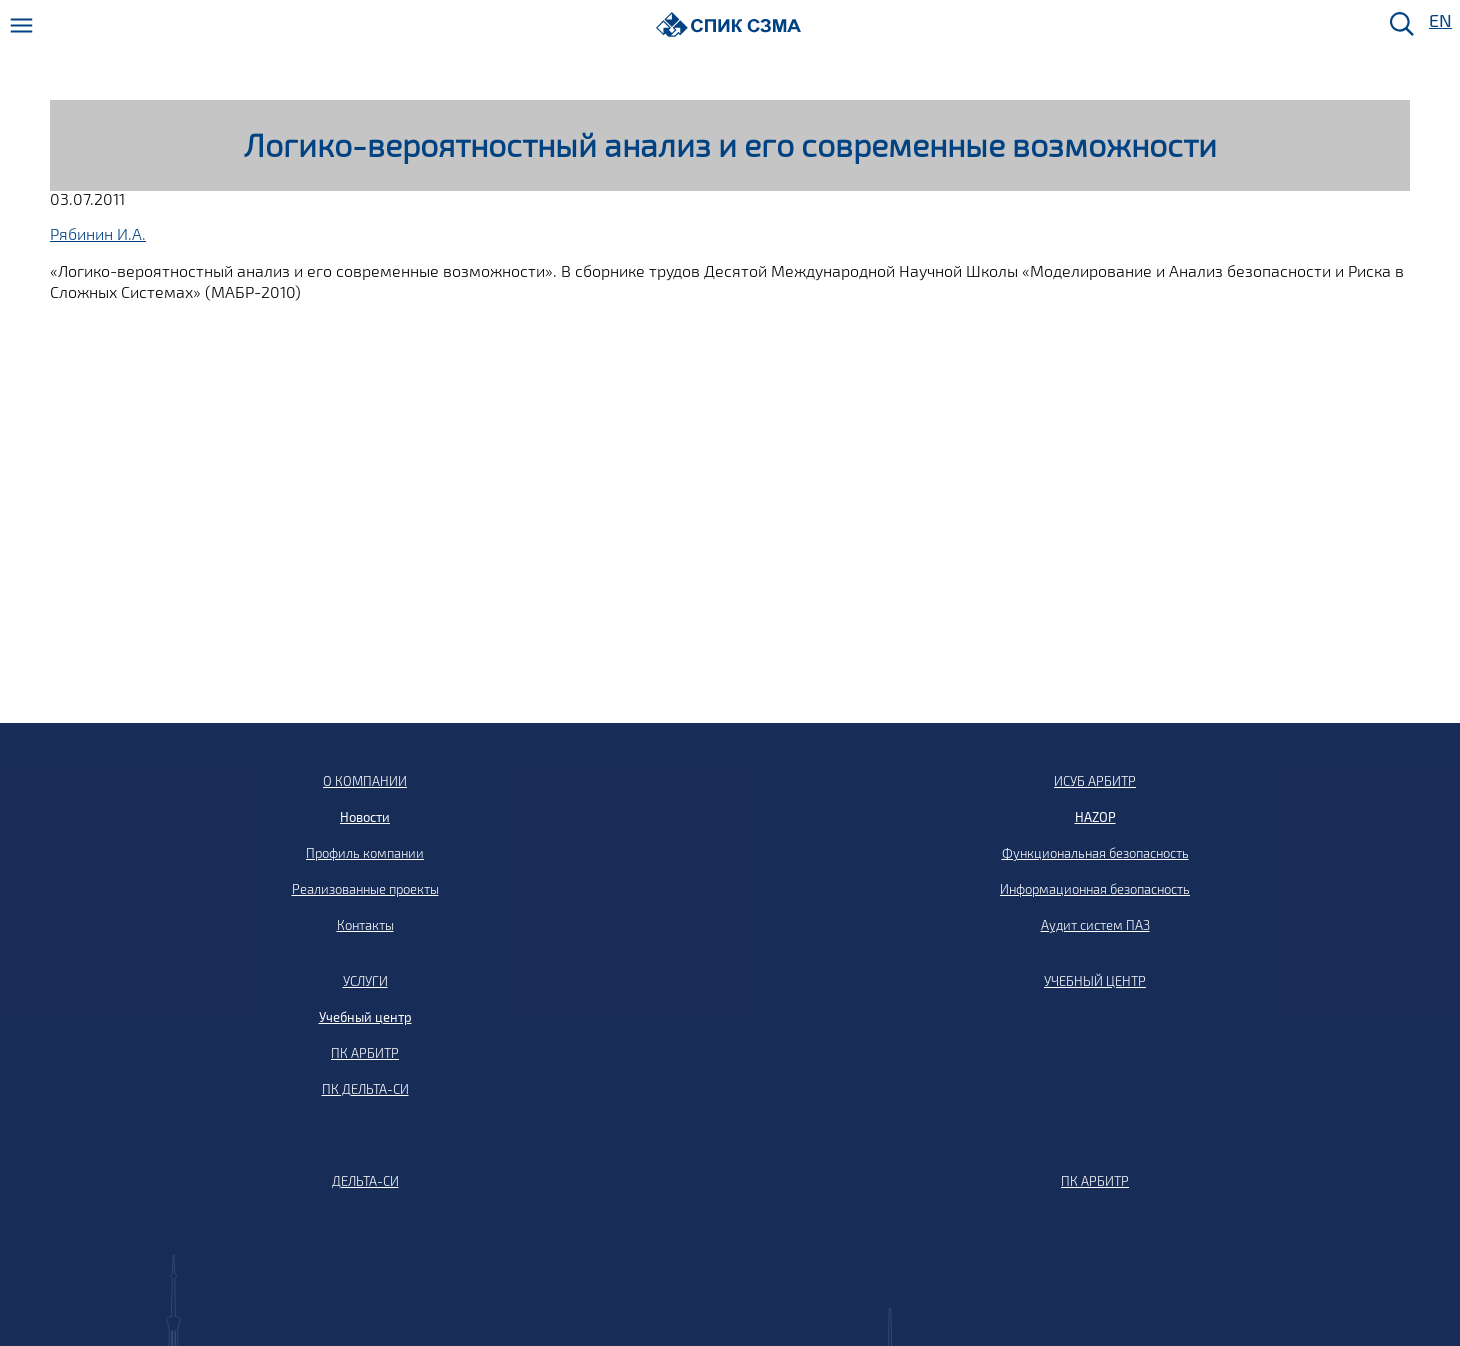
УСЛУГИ (365, 981)
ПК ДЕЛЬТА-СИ (365, 1089)
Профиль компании (365, 853)
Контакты (365, 925)
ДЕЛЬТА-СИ (365, 1181)
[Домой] (728, 24)
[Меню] (21, 25)
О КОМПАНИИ (365, 781)
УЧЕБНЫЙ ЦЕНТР (1095, 981)
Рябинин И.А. (98, 233)
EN (1439, 21)
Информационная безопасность (1095, 889)
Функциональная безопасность (1095, 853)
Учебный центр (365, 1017)
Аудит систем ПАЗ (1095, 925)
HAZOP (1095, 817)
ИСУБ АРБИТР (1095, 781)
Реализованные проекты (365, 889)
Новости (365, 817)
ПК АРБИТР (365, 1053)
